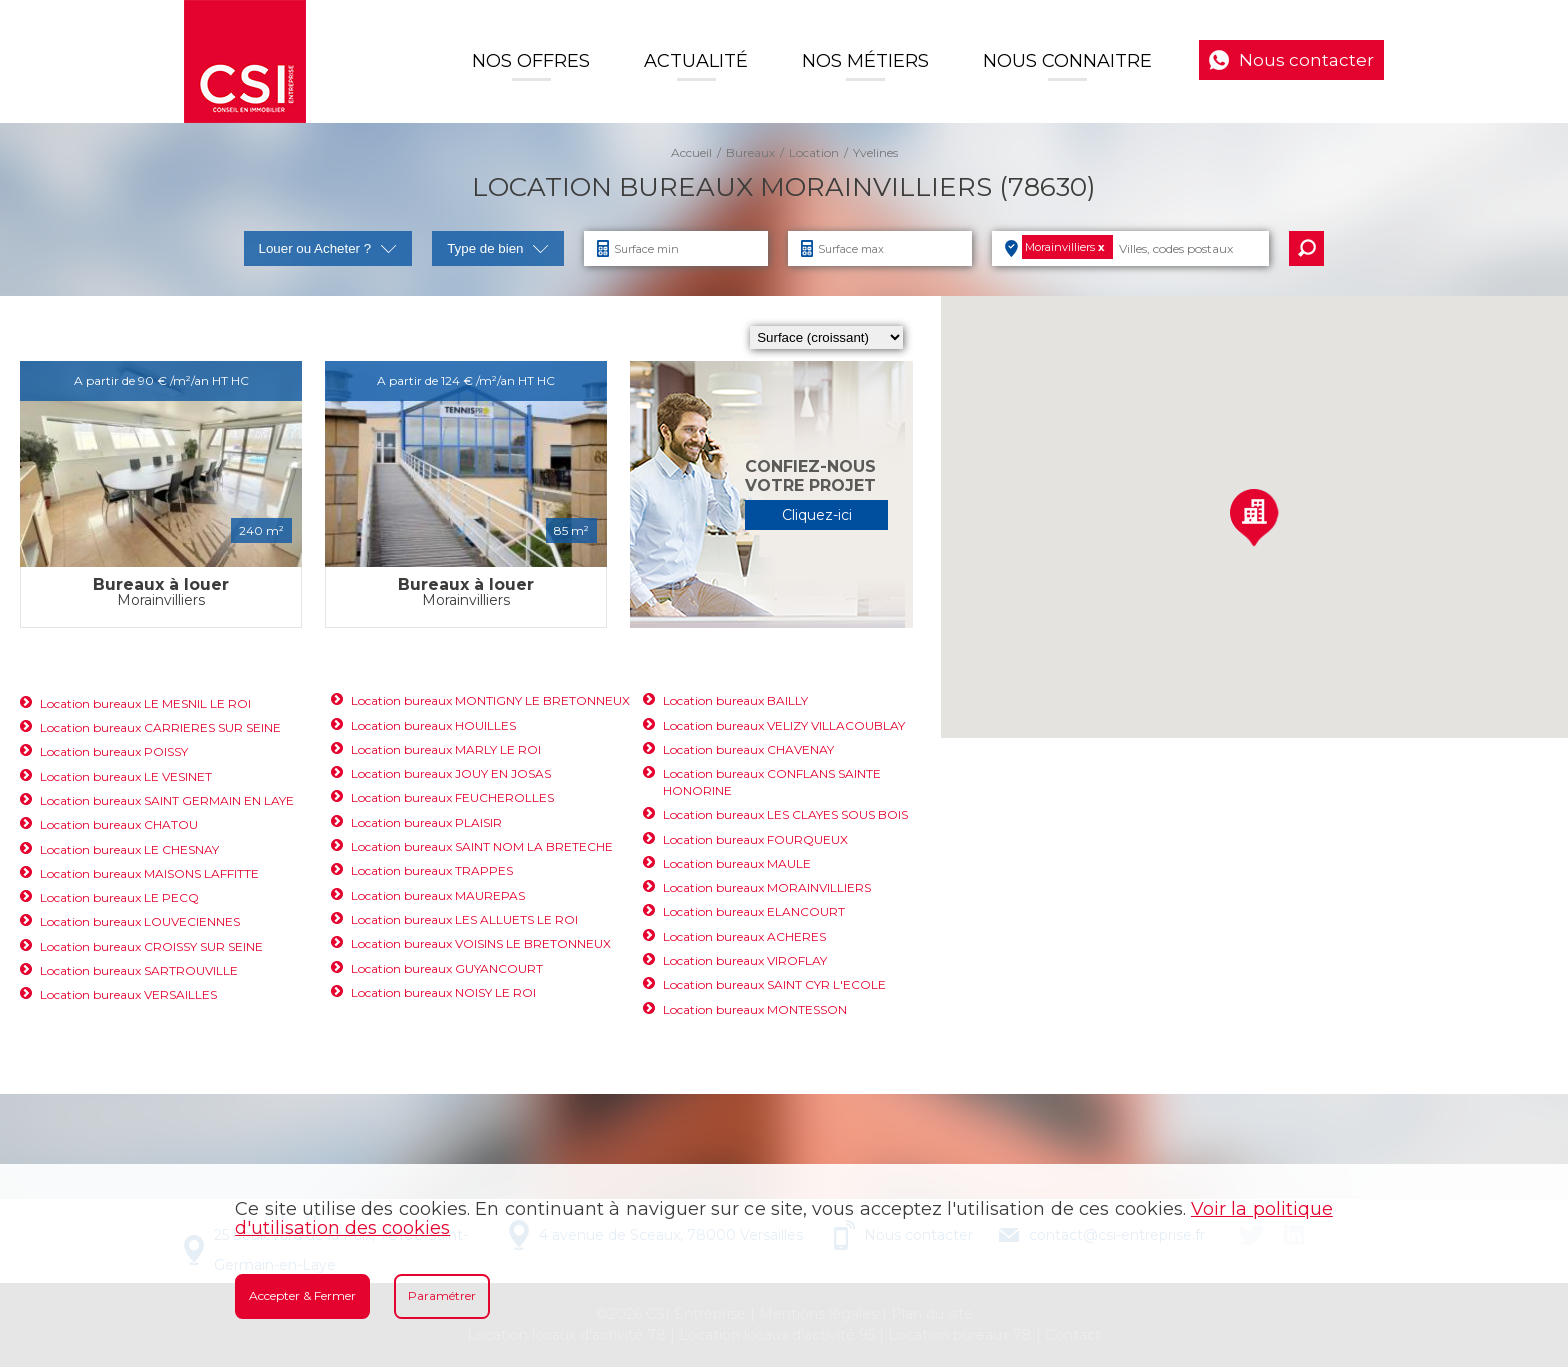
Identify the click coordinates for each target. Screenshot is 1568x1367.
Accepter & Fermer (302, 1295)
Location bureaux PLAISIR (426, 822)
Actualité (696, 61)
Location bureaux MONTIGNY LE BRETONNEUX (490, 700)
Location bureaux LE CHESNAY (129, 849)
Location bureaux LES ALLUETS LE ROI (464, 919)
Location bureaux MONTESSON (755, 1009)
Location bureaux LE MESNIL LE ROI (145, 703)
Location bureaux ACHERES (744, 936)
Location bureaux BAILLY (735, 700)
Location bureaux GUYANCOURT (447, 968)
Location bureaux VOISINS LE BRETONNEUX (481, 943)
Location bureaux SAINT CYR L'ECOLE (774, 984)
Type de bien (498, 248)
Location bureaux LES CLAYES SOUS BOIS (785, 814)
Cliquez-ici (817, 515)
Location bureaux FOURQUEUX (755, 839)
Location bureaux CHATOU (119, 824)
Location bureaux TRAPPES (432, 870)
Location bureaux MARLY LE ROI (446, 749)
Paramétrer (442, 1295)
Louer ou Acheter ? (328, 248)
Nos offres (531, 61)
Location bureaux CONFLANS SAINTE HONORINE (772, 782)
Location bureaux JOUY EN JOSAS (451, 773)
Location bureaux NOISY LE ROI (443, 992)
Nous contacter (1306, 60)
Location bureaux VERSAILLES (128, 994)
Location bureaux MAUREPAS (438, 895)
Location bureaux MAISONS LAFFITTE (149, 873)
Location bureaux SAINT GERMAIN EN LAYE (167, 800)
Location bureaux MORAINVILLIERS (767, 887)
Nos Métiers (865, 61)
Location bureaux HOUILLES (433, 725)
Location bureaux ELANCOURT (754, 911)
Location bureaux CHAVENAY (748, 749)
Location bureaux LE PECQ (119, 897)
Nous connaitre (1067, 61)
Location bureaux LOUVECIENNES (140, 921)
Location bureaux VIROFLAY (745, 960)
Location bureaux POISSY (114, 751)
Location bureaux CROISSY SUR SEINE (151, 946)
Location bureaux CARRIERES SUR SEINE (160, 727)
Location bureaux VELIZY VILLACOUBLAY (784, 725)
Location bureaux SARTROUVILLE (139, 970)
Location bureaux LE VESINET (126, 776)
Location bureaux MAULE (737, 863)
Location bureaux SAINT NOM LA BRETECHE (482, 846)
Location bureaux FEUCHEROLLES (452, 797)
